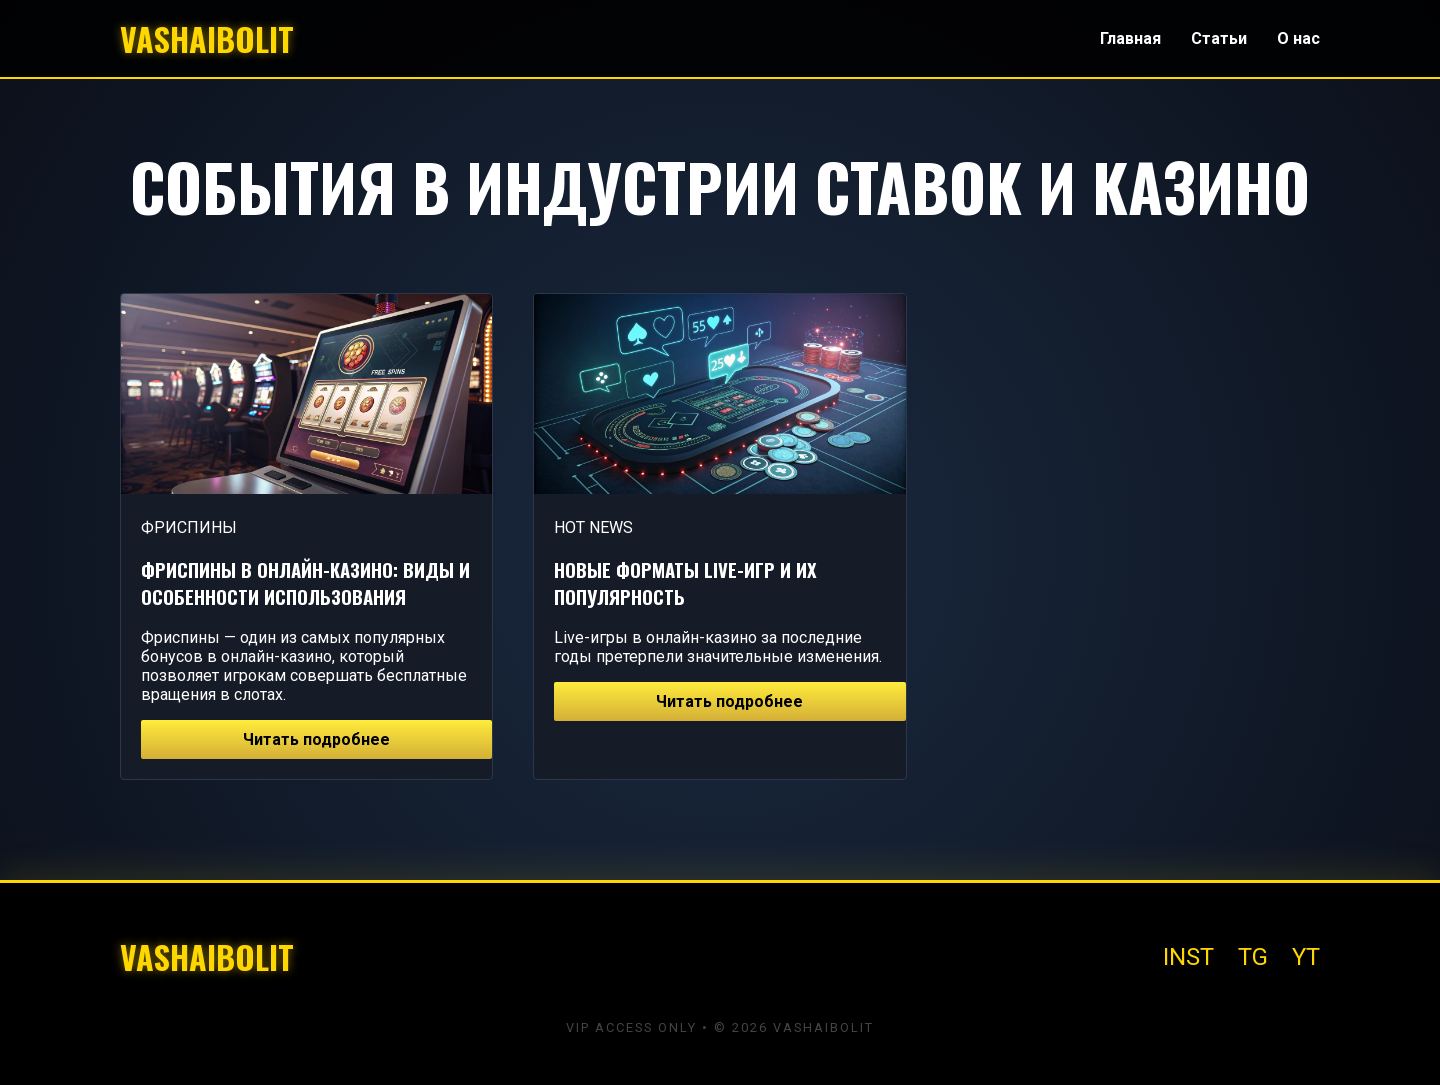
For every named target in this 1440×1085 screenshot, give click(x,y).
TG (1253, 957)
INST (1188, 957)
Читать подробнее (316, 739)
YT (1306, 957)
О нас (1298, 38)
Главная (1130, 38)
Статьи (1219, 38)
